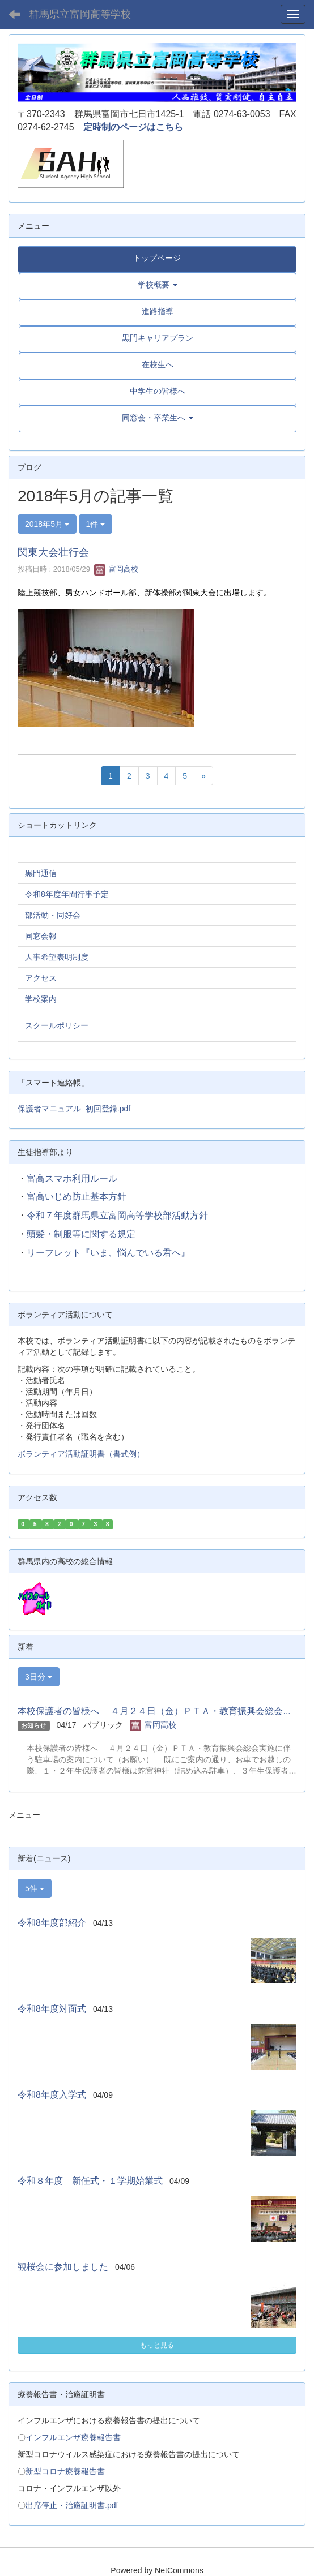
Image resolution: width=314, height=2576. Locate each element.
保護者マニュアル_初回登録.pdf (74, 1108)
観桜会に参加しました (63, 2267)
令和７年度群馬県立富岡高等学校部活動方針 (117, 1215)
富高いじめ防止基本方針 (76, 1196)
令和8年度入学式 (52, 2095)
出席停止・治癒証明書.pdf (72, 2505)
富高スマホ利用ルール (72, 1178)
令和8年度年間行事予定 (67, 894)
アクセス (41, 977)
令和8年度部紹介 (52, 1922)
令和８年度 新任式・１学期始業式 (90, 2181)
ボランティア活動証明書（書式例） (81, 1453)
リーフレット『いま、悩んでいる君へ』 (108, 1252)
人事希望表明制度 (56, 956)
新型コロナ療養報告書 (65, 2471)
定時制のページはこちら (133, 127)
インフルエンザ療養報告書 (73, 2437)
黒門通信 (41, 873)
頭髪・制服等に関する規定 (81, 1234)
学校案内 (41, 998)
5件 (34, 1888)
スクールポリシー (56, 1025)
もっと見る (157, 2345)
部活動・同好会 (52, 915)
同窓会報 (41, 936)
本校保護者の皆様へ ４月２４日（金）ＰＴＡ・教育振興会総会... (154, 1711)
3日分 (38, 1676)
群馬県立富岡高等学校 (80, 14)
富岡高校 (116, 569)
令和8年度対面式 (52, 2008)
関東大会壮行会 (53, 552)
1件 (95, 524)
